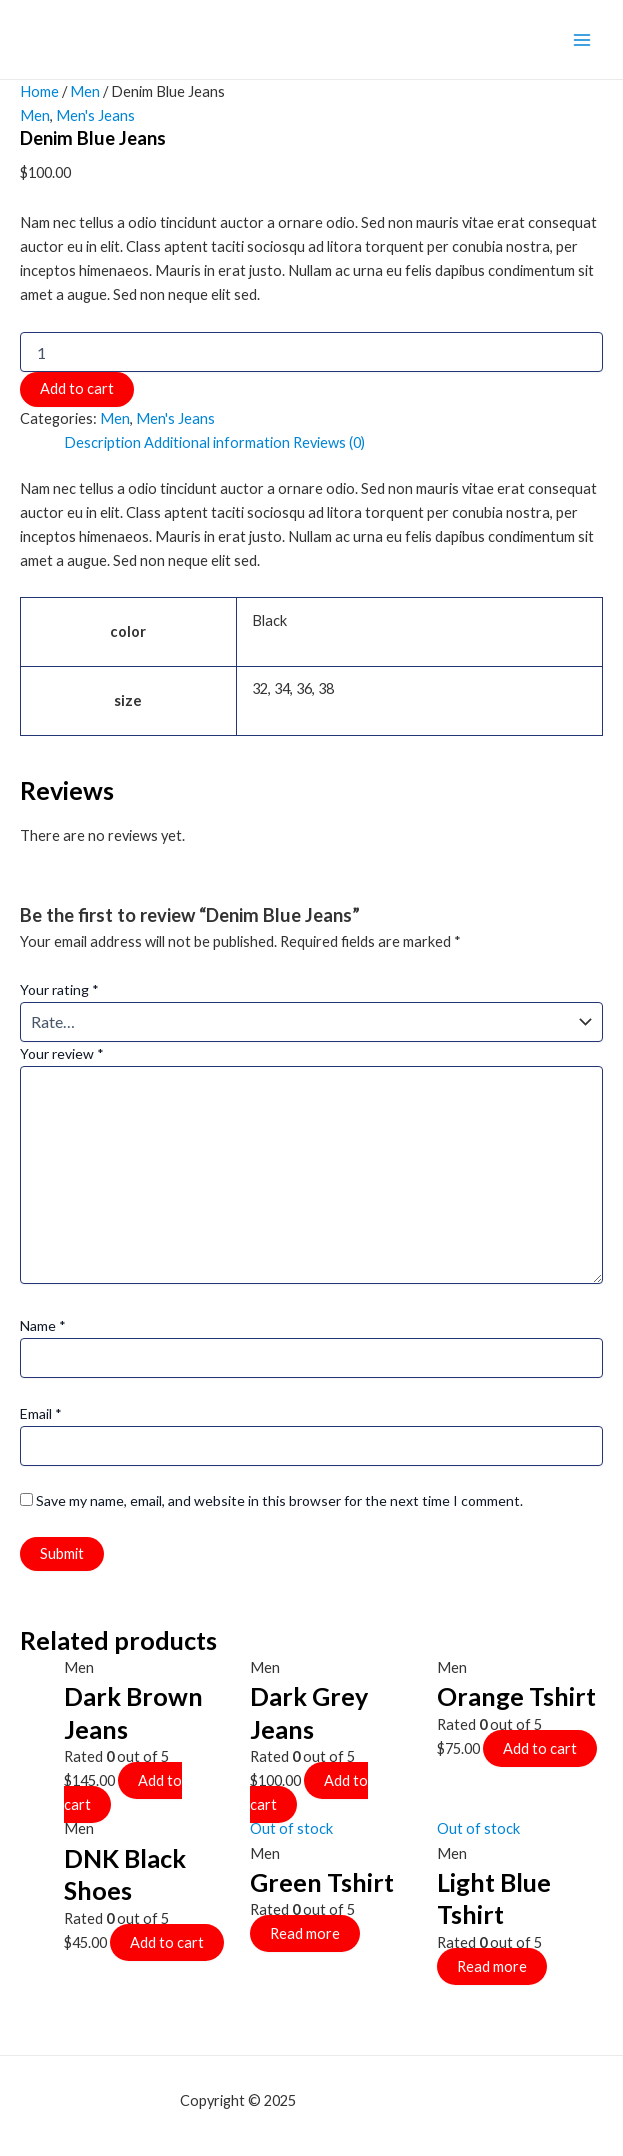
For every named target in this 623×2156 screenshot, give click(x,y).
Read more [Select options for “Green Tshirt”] (305, 1933)
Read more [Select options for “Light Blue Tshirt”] (492, 1966)
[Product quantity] (311, 352)
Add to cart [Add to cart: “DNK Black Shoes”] (167, 1942)
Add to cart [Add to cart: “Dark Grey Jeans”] (309, 1792)
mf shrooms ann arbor (371, 2100)
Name (43, 1325)
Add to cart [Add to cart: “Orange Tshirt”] (540, 1748)
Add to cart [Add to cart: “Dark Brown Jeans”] (123, 1792)
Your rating (59, 989)
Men (85, 91)
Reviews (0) (329, 442)
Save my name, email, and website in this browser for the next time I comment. (279, 1500)
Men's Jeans (95, 115)
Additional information (217, 442)
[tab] (102, 443)
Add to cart (77, 388)
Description (102, 442)
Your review (62, 1053)
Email (41, 1413)
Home (39, 91)
